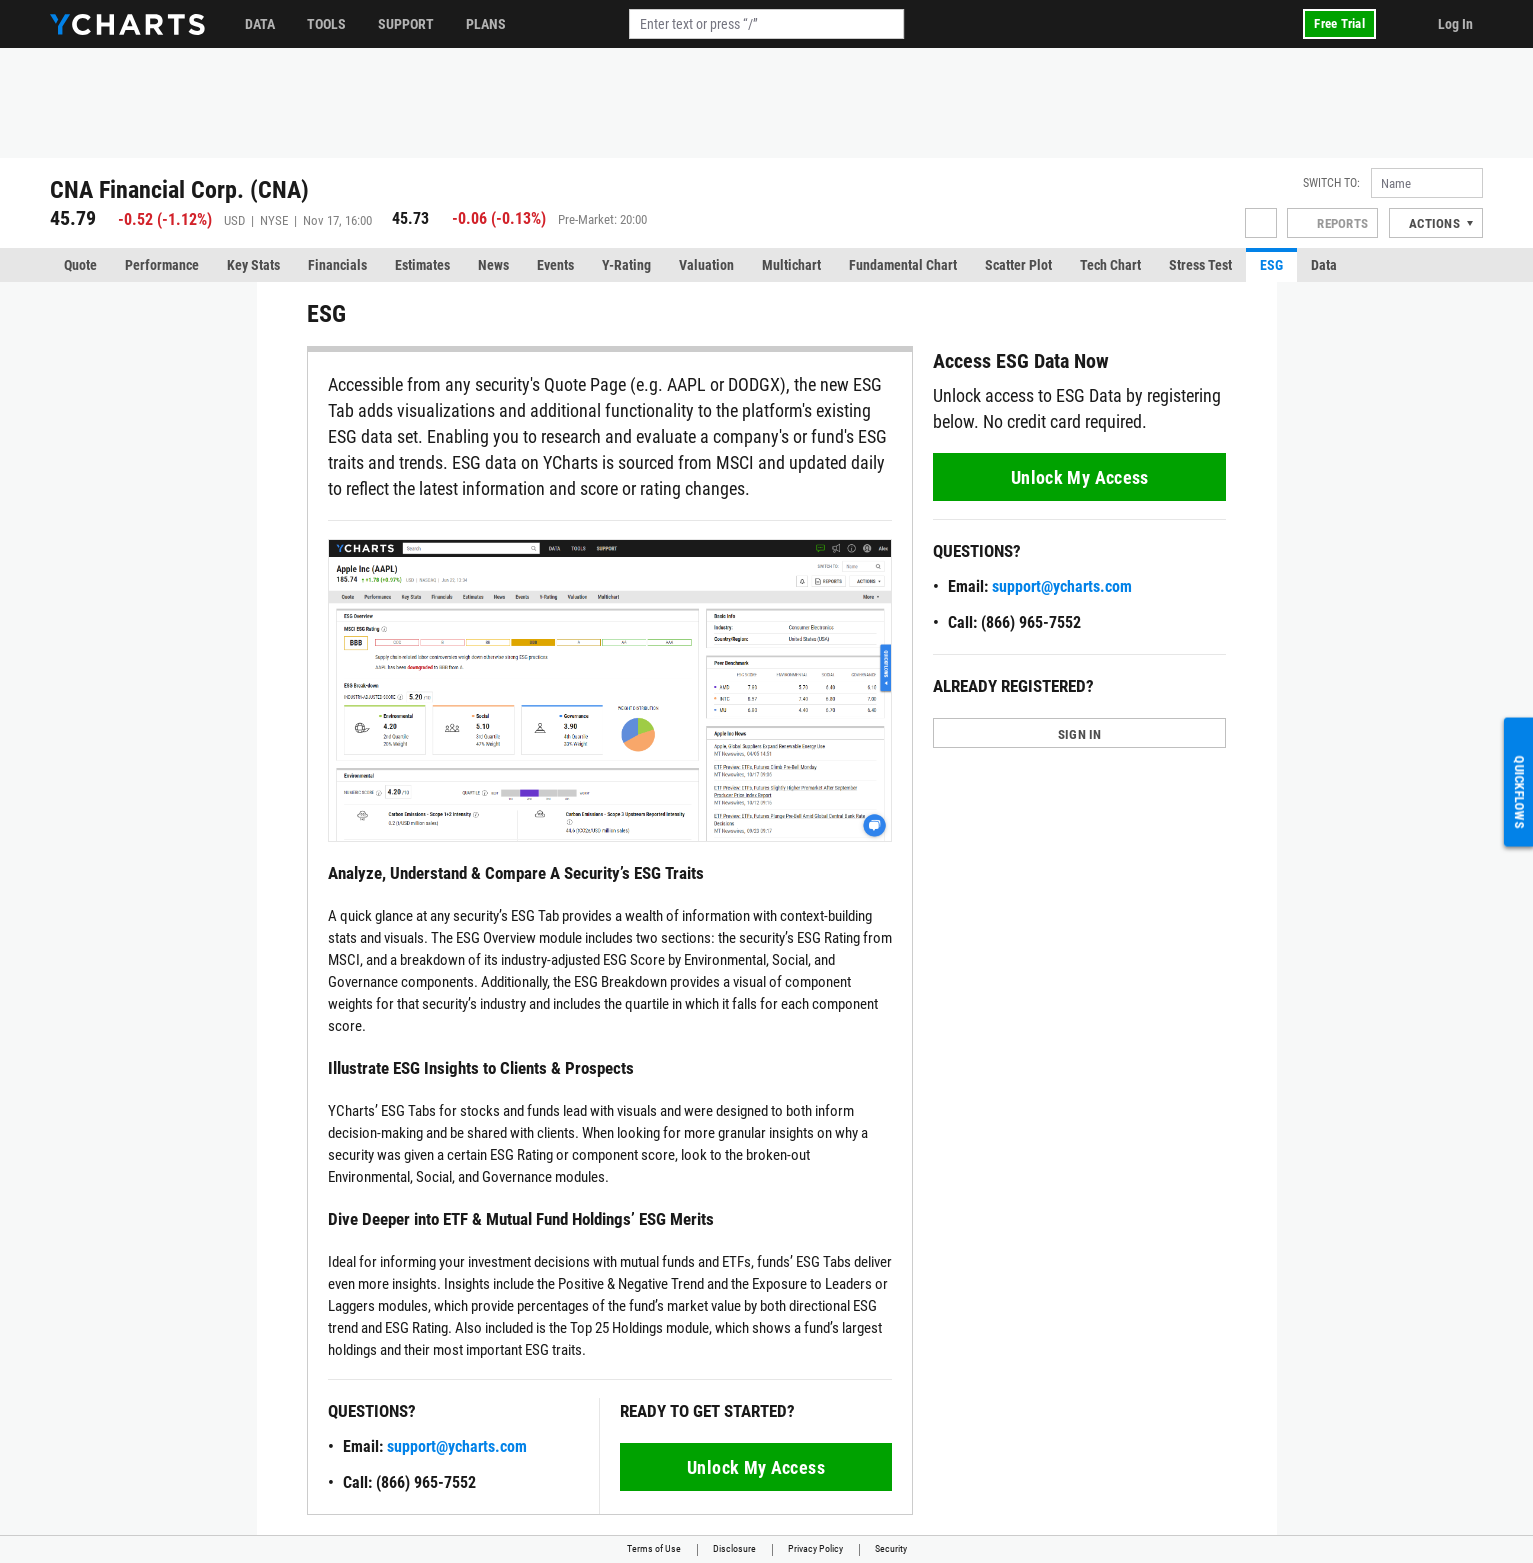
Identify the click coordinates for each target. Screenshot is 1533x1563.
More (1440, 265)
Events (555, 265)
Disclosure (734, 1548)
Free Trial (1339, 23)
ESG (1271, 265)
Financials (337, 265)
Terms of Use (654, 1548)
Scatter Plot (1018, 265)
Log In (1455, 24)
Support (406, 24)
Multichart (791, 265)
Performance (162, 265)
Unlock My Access (756, 1467)
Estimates (422, 265)
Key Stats (253, 265)
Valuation (706, 265)
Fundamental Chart (903, 265)
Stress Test (1200, 265)
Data (260, 24)
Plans (486, 24)
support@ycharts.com (457, 1446)
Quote (80, 265)
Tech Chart (1110, 265)
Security (891, 1548)
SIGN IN (1080, 734)
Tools (326, 24)
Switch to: (1331, 183)
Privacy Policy (815, 1548)
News (493, 265)
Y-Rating (626, 265)
